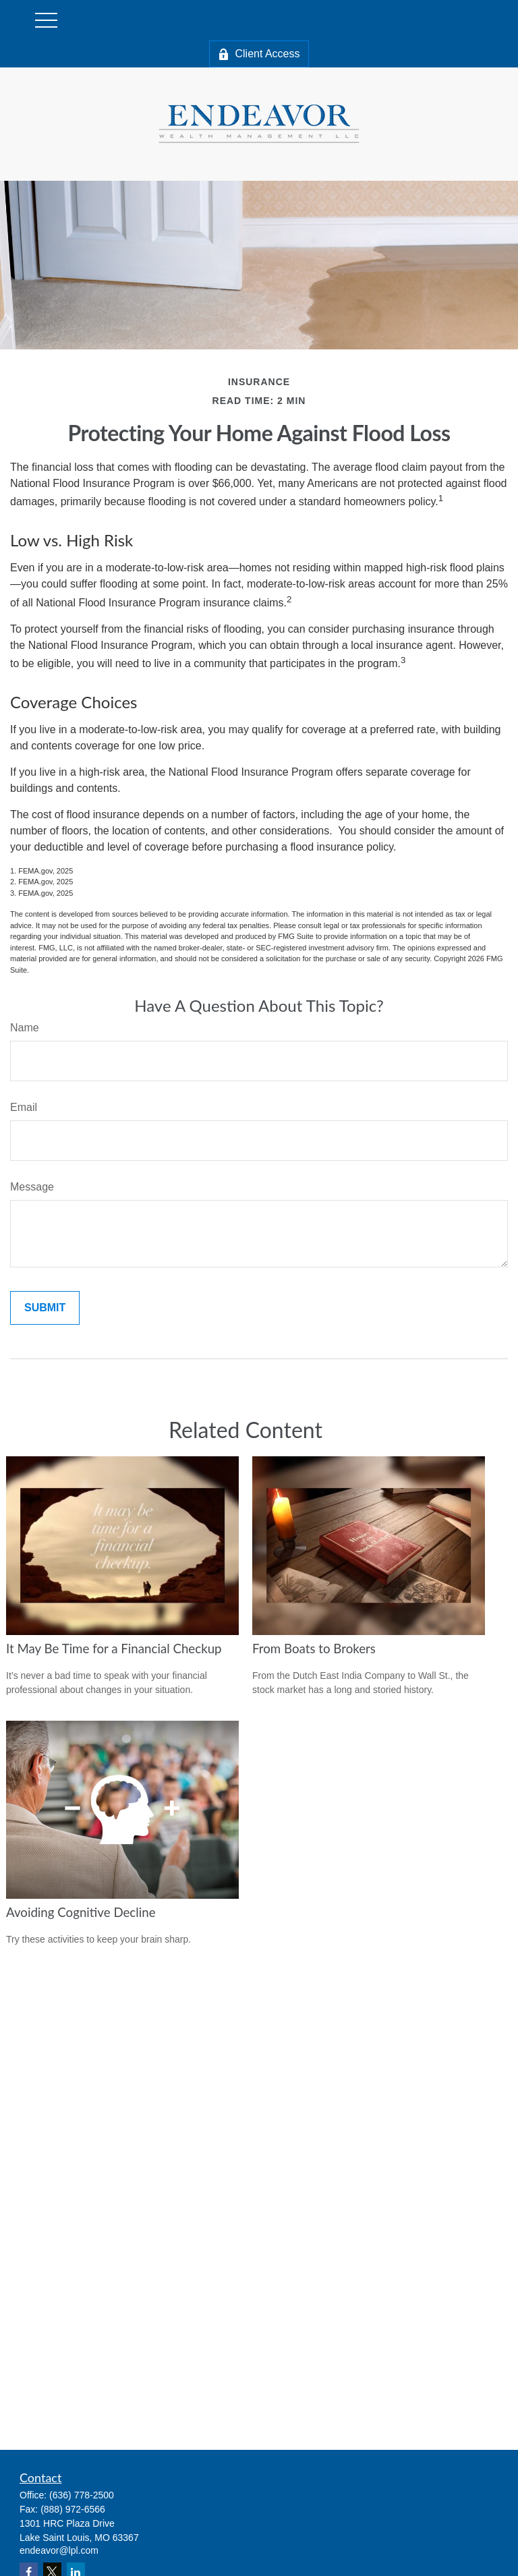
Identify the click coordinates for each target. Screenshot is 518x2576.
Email (23, 1107)
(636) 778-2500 (81, 2495)
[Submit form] (45, 1308)
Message (32, 1187)
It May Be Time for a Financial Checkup (114, 1648)
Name (24, 1027)
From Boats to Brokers (314, 1648)
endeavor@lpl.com (59, 2550)
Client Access (258, 54)
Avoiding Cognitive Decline (81, 1912)
